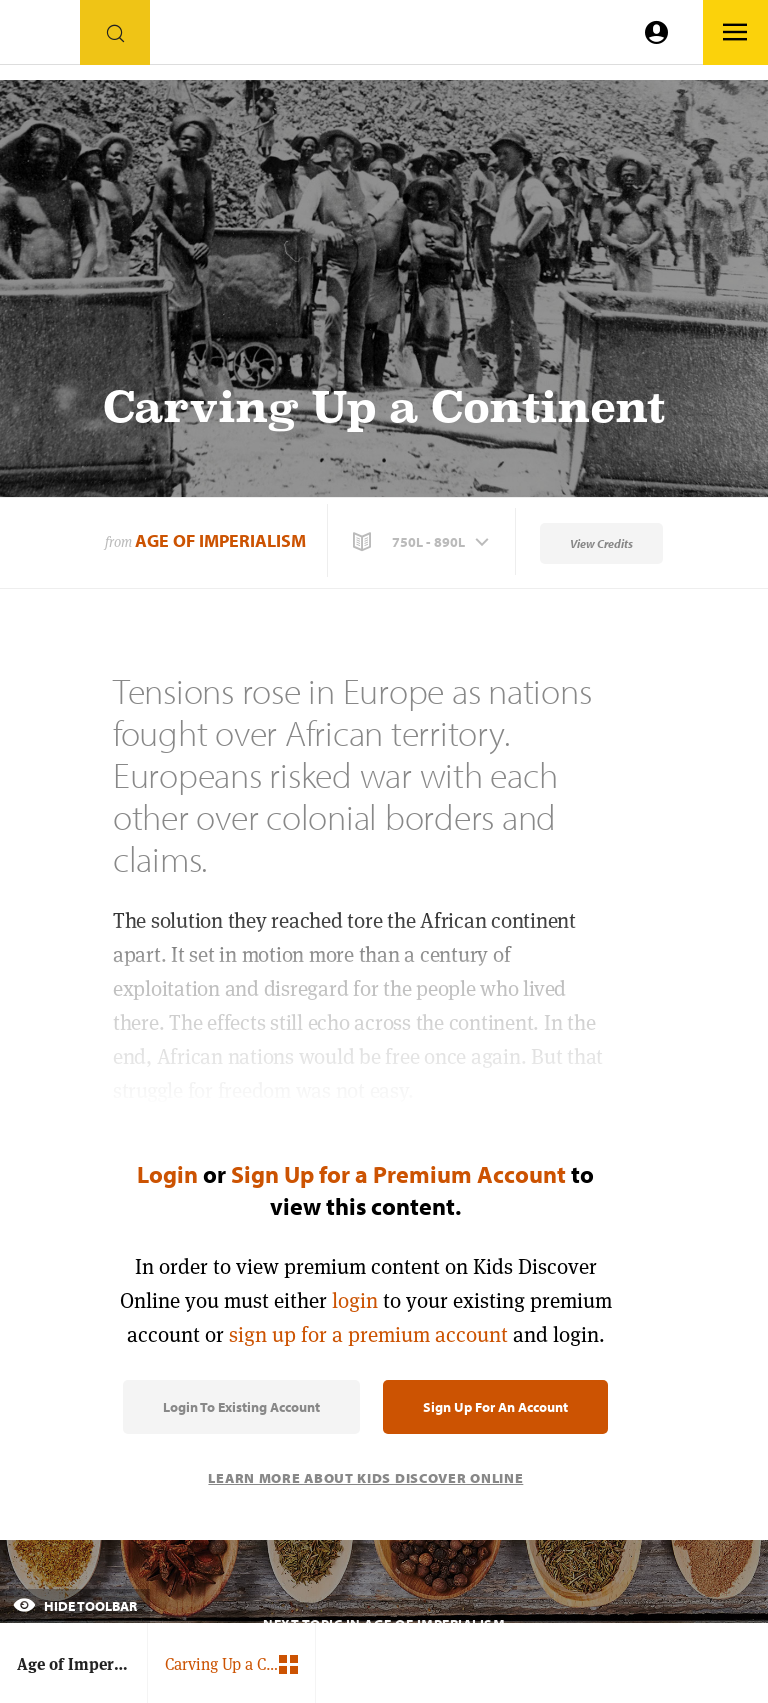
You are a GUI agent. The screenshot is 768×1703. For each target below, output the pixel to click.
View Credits (601, 543)
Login (167, 1174)
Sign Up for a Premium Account (398, 1174)
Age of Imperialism (220, 540)
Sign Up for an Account (495, 1407)
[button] (423, 542)
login (355, 1300)
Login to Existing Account (241, 1407)
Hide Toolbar (75, 1606)
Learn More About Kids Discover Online (365, 1478)
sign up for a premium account (368, 1334)
